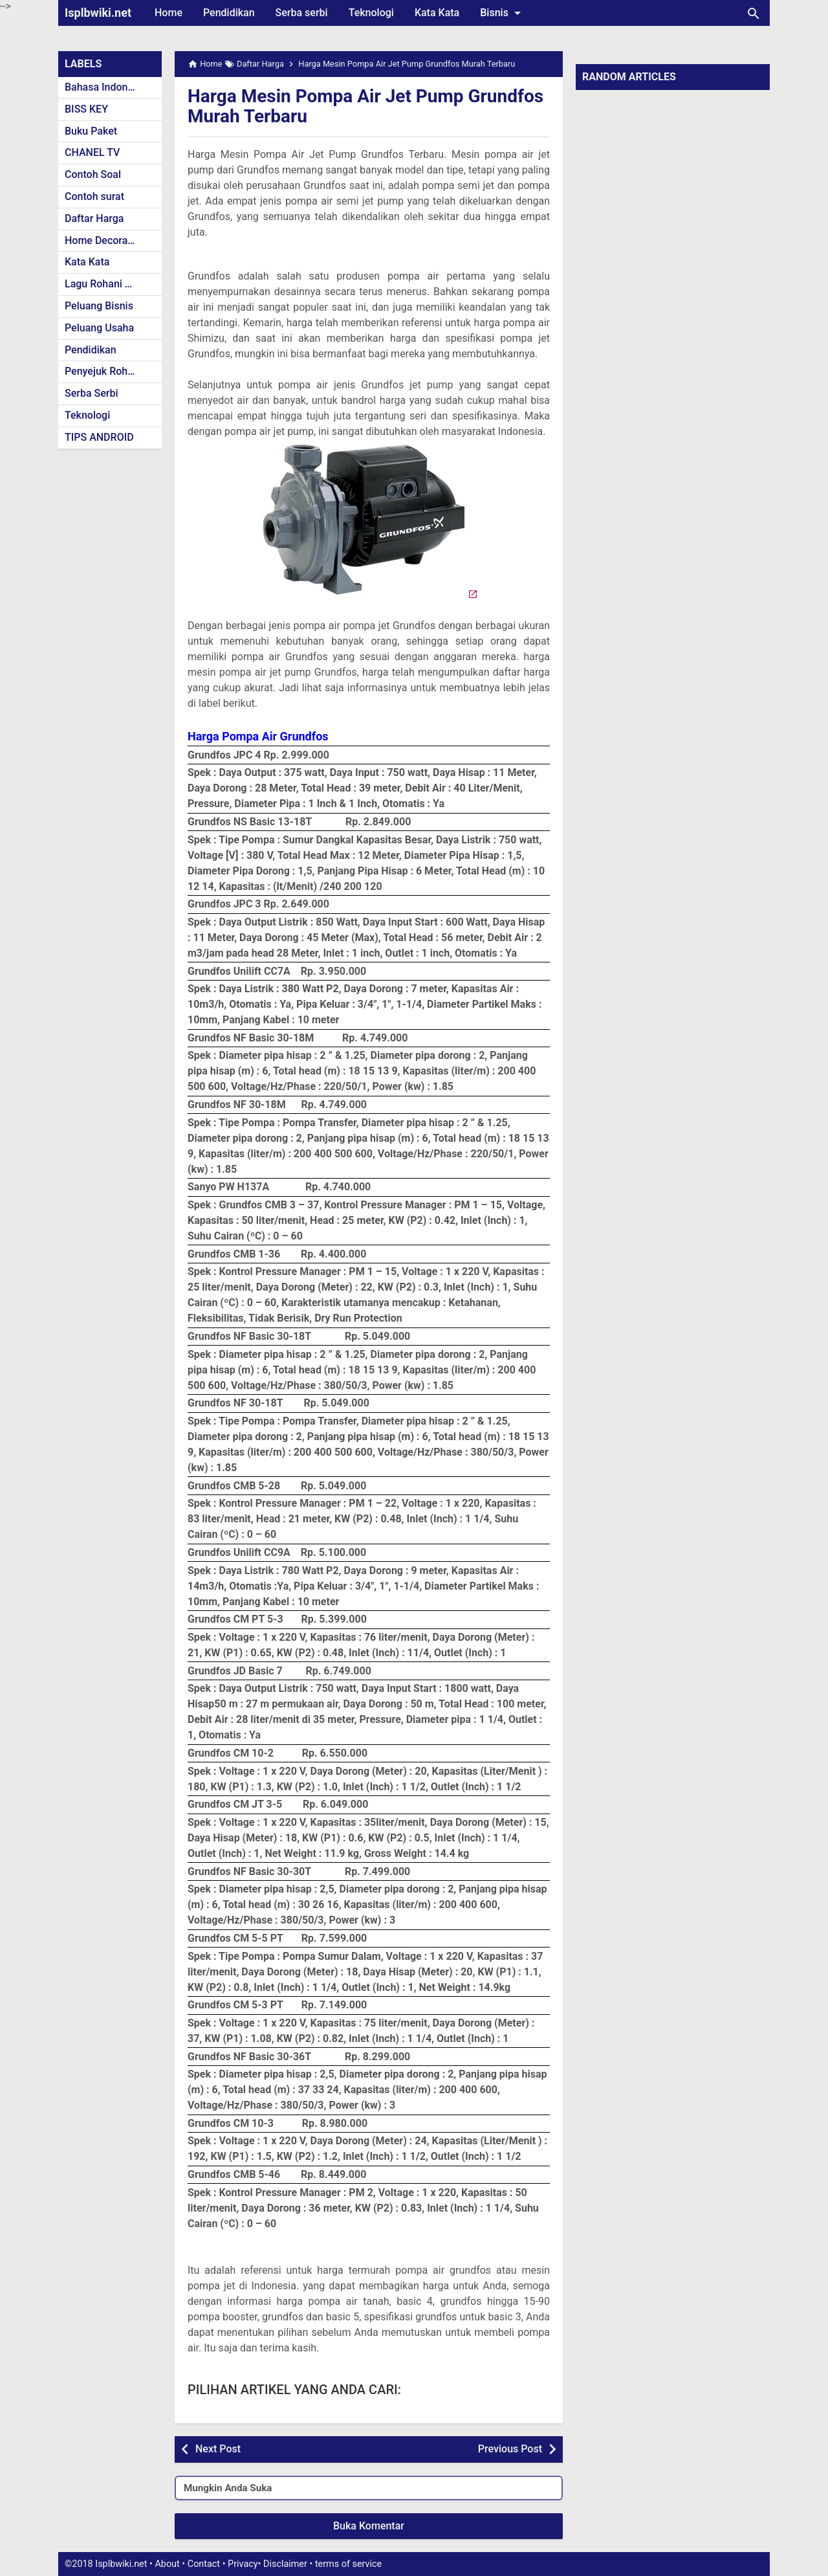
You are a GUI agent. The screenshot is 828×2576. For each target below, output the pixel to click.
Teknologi (371, 12)
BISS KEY (86, 109)
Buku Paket (91, 131)
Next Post (218, 2449)
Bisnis (502, 13)
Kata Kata (437, 12)
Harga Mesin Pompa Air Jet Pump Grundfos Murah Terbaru (365, 106)
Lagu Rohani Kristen (111, 284)
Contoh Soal (93, 174)
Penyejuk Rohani (103, 371)
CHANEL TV (92, 152)
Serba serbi (302, 12)
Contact (204, 2564)
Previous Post (510, 2449)
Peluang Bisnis (99, 306)
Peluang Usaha (99, 328)
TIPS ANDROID (99, 437)
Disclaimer (285, 2564)
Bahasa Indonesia (106, 87)
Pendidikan (229, 12)
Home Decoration (105, 240)
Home (168, 12)
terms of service (348, 2564)
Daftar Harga (94, 218)
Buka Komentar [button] (368, 2526)
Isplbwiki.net (98, 12)
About (167, 2564)
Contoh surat (94, 196)
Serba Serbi (91, 393)
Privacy (243, 2564)
